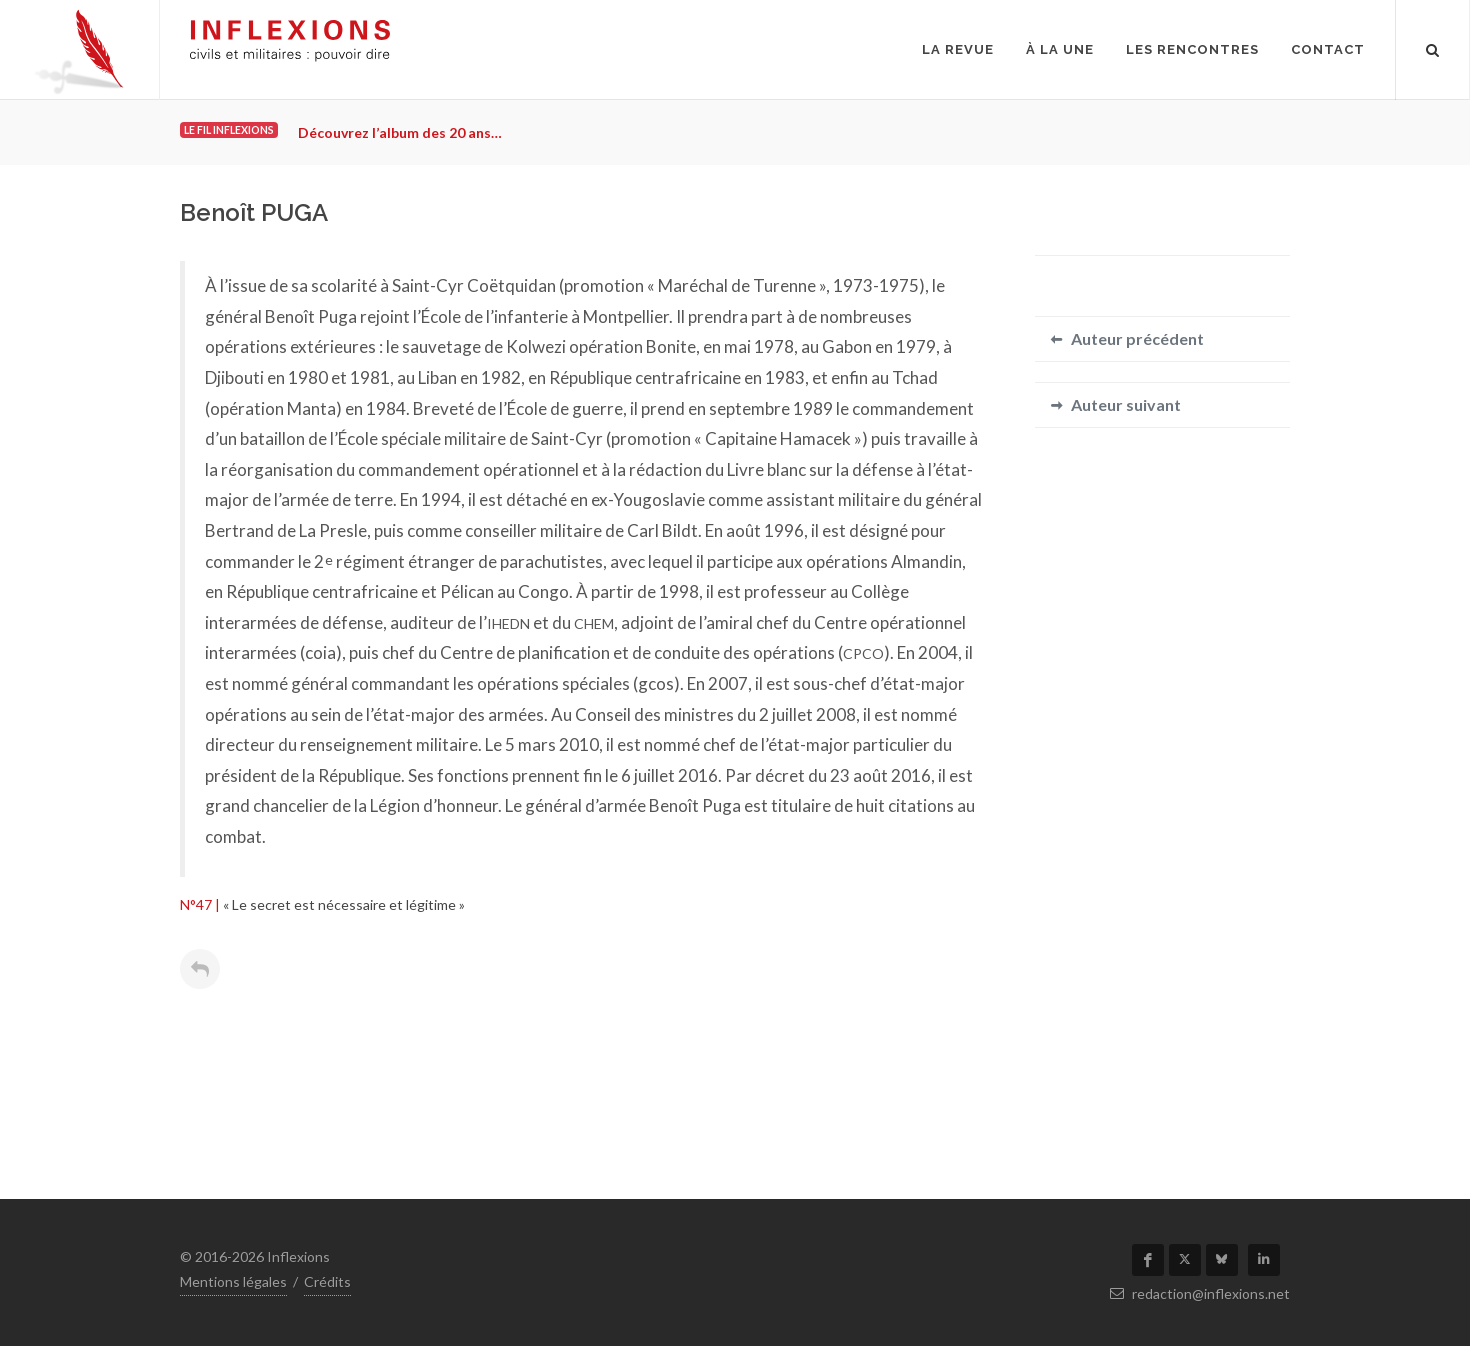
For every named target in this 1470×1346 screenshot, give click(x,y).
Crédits (327, 1281)
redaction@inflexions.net (1200, 1293)
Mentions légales (233, 1281)
